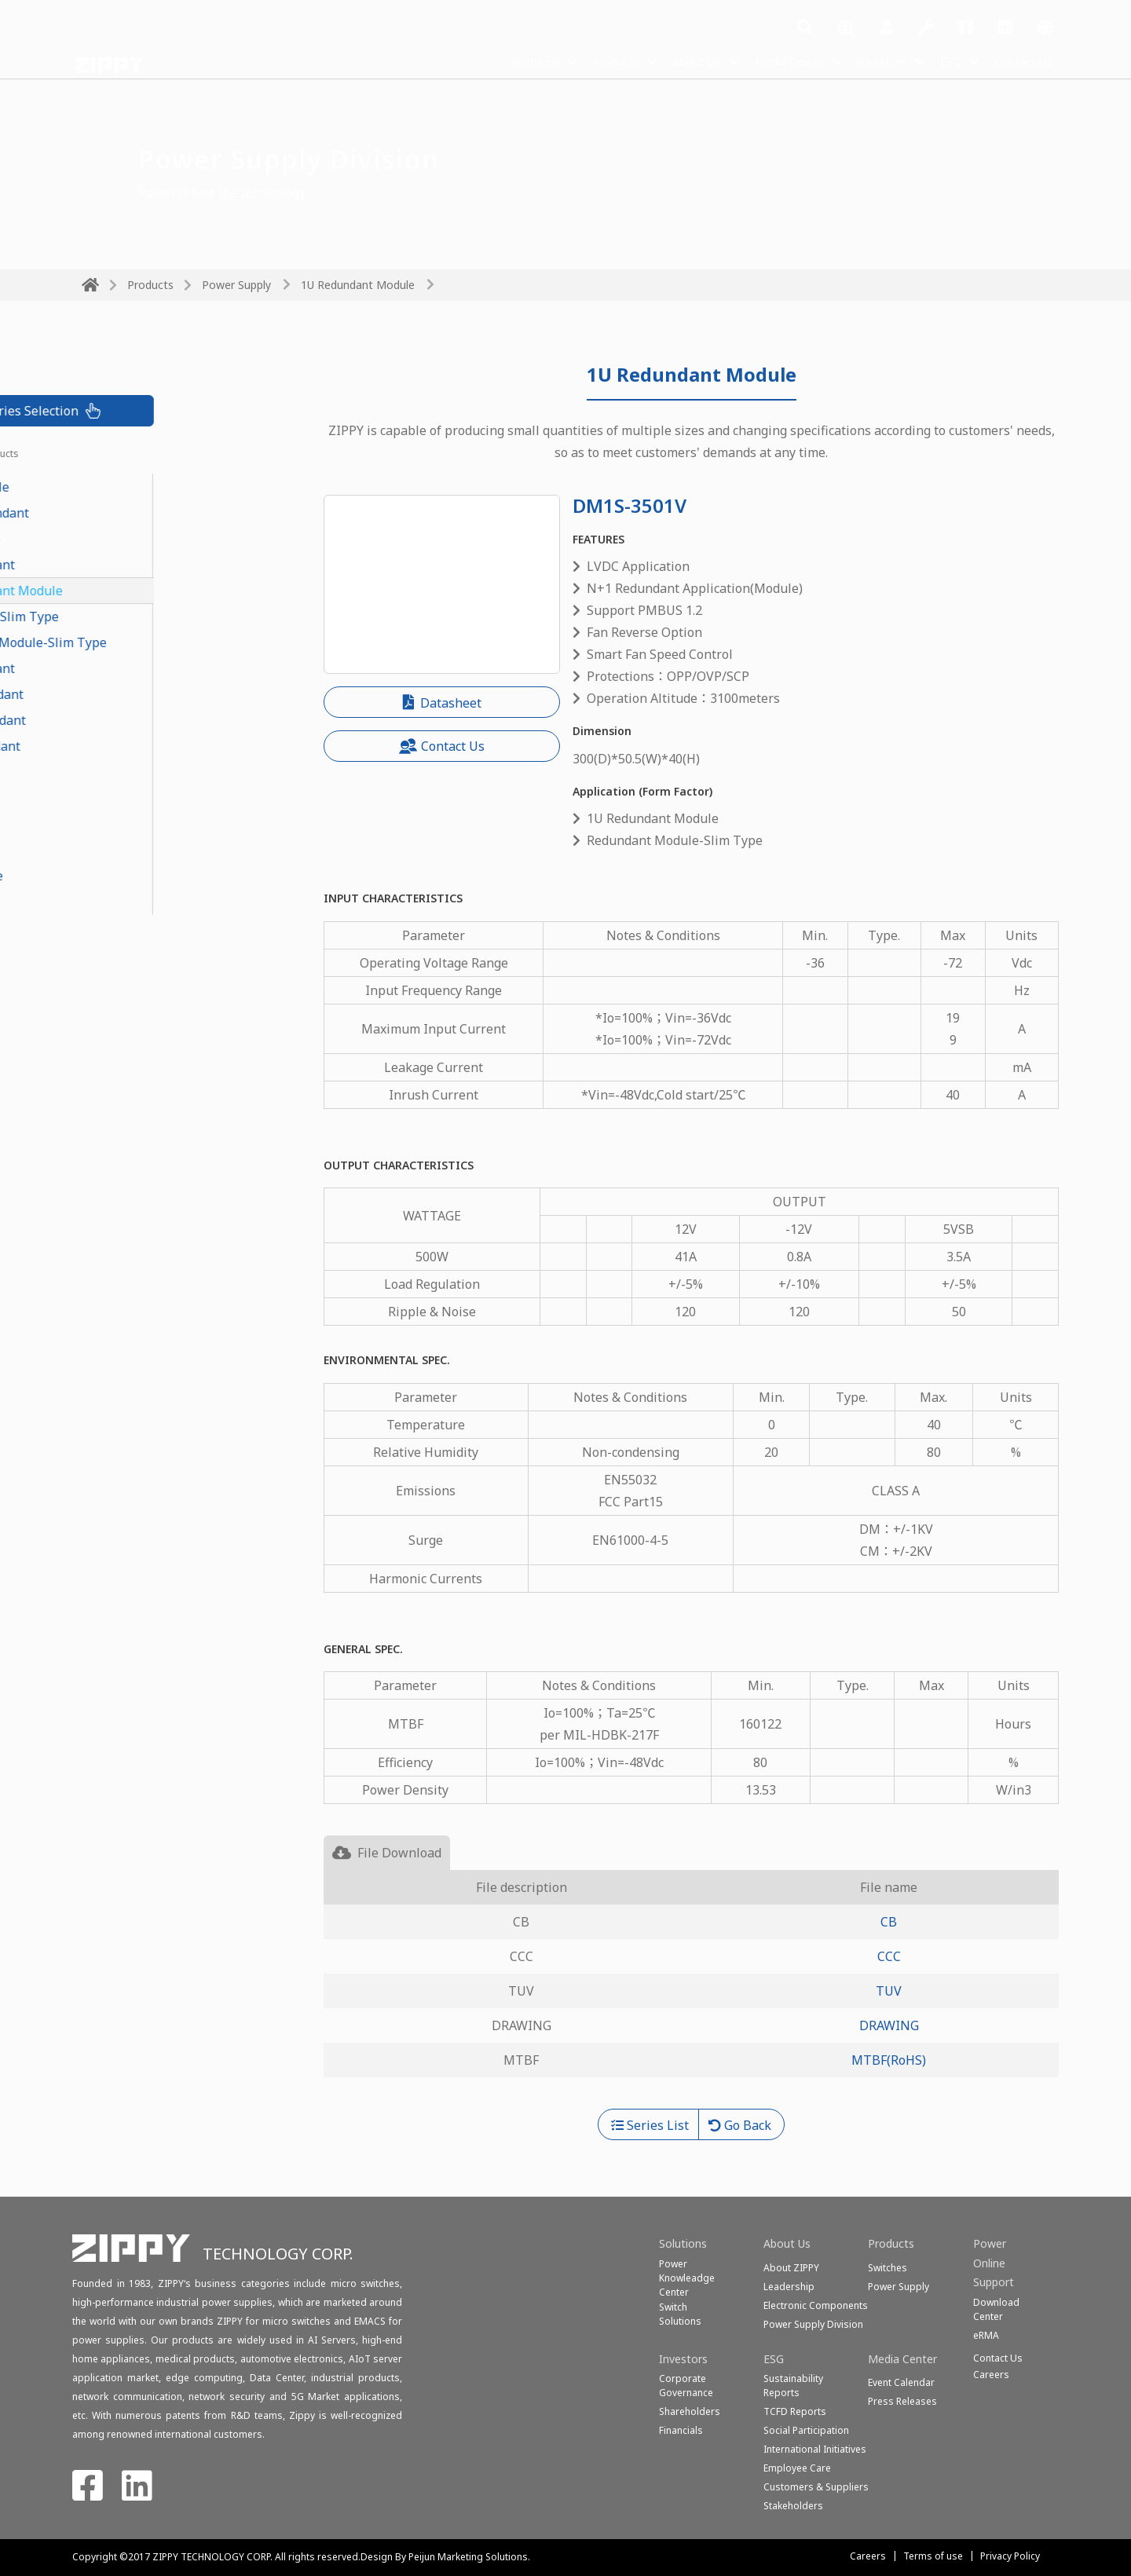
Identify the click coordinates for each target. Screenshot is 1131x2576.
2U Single (110, 823)
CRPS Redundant (131, 512)
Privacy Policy (1010, 2556)
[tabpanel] (691, 1989)
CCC (889, 1956)
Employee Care (797, 2468)
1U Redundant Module (358, 284)
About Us (665, 61)
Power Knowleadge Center (687, 2278)
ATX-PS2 (106, 849)
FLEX (95, 772)
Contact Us (1020, 61)
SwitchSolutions (680, 2314)
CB (888, 1921)
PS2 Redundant (126, 746)
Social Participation (806, 2430)
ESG (943, 61)
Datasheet (442, 703)
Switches (887, 2267)
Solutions (489, 61)
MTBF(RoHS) (888, 2060)
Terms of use (933, 2556)
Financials (681, 2430)
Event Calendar (901, 2382)
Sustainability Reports (793, 2385)
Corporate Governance (686, 2385)
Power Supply (236, 284)
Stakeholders (793, 2505)
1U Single (110, 798)
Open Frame (118, 875)
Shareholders (689, 2411)
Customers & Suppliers (816, 2487)
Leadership (788, 2286)
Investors (869, 61)
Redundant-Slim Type (146, 616)
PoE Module (117, 538)
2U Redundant (124, 668)
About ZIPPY (791, 2267)
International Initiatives (814, 2449)
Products (577, 61)
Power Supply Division (813, 2324)
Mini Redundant (129, 720)
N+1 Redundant (128, 694)
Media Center (767, 61)
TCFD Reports (794, 2411)
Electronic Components (815, 2305)
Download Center (996, 2309)
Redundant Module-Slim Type (170, 642)
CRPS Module (121, 487)
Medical (105, 901)
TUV (889, 1991)
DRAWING (889, 2025)
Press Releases (902, 2401)
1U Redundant (124, 564)
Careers (868, 2556)
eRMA (986, 2335)
